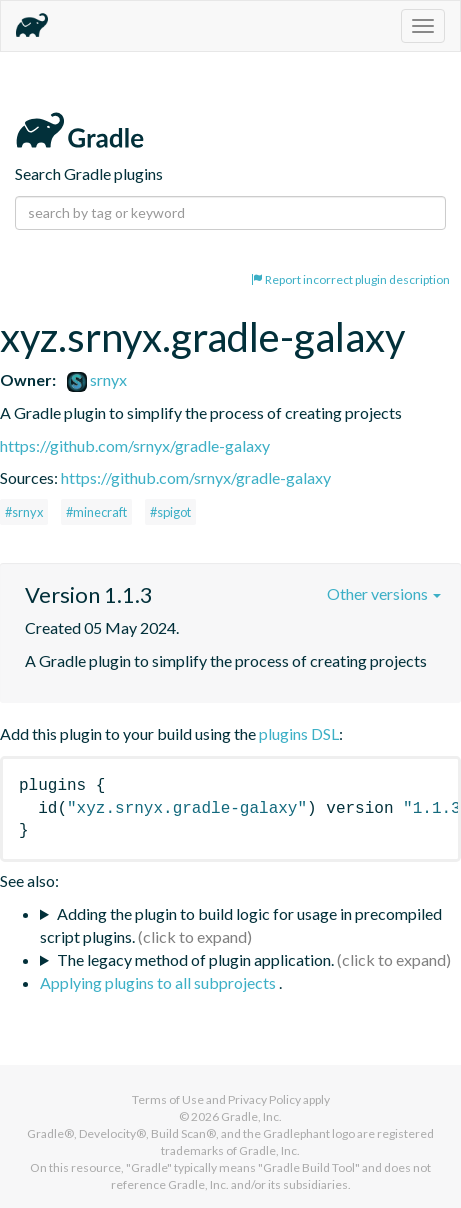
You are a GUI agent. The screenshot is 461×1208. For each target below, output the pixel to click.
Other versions (384, 593)
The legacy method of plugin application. (195, 959)
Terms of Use (168, 1099)
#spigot (170, 512)
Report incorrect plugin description (350, 279)
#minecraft (96, 512)
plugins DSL (299, 733)
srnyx (97, 379)
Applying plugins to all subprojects (159, 982)
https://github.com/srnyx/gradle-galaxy (135, 445)
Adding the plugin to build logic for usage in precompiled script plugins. (241, 925)
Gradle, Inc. (251, 1116)
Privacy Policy (264, 1099)
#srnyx (24, 512)
